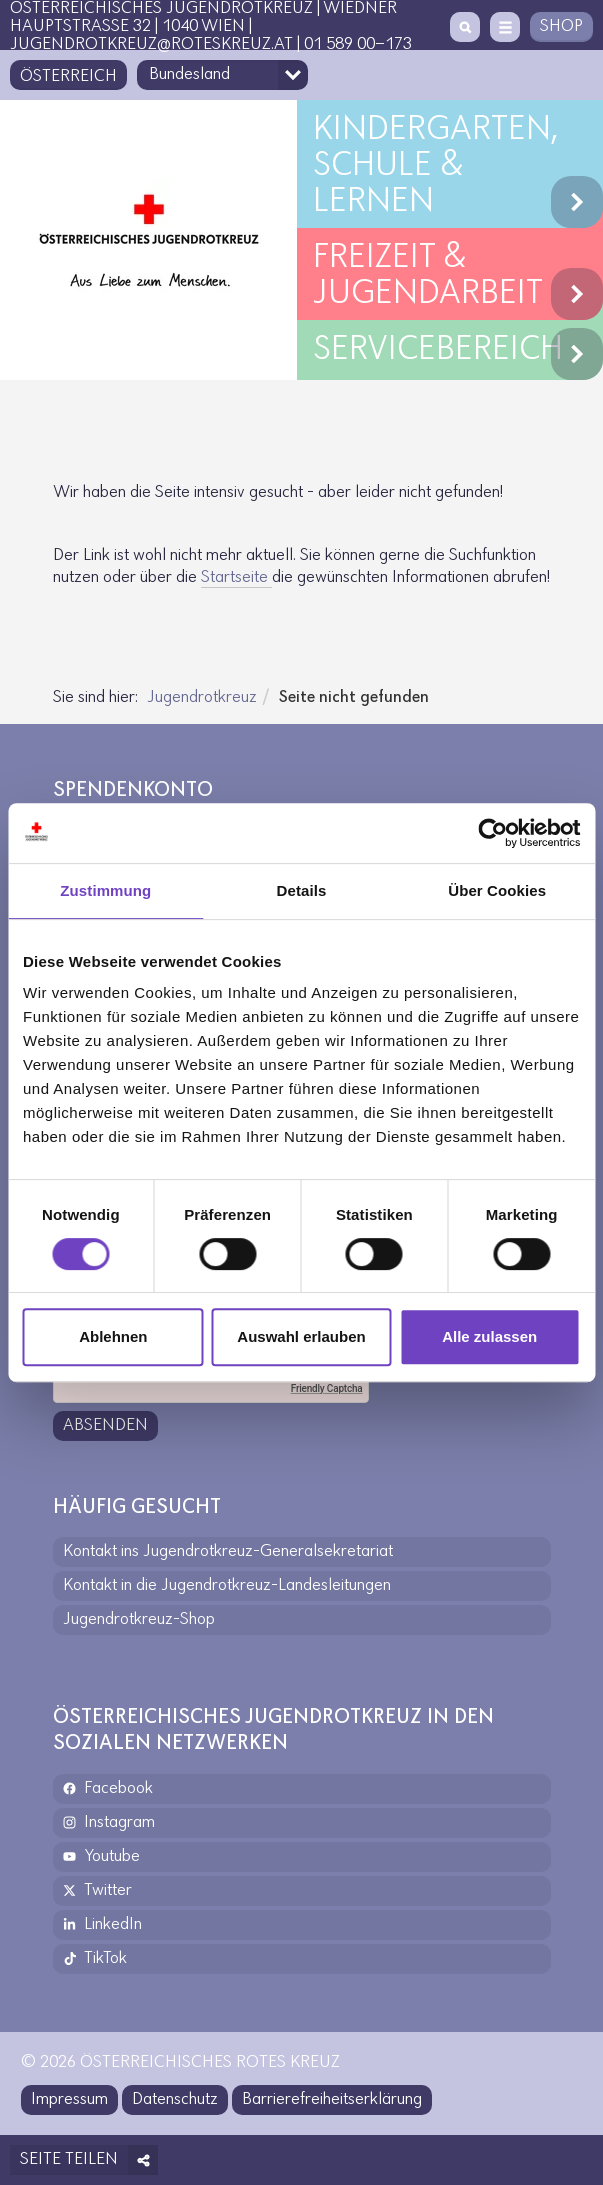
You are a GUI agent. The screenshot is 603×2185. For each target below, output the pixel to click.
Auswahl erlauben (301, 1336)
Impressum (69, 2099)
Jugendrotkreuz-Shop (139, 1619)
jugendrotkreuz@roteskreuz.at (151, 44)
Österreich (68, 76)
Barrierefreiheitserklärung (332, 2099)
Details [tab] (302, 890)
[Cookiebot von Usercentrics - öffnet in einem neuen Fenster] (492, 833)
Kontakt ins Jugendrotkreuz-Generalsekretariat (228, 1551)
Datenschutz (175, 2099)
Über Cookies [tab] (497, 890)
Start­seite (236, 577)
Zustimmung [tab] (105, 890)
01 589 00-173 (358, 44)
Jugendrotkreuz (202, 697)
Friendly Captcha (327, 1388)
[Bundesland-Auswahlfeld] (222, 75)
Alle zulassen (489, 1336)
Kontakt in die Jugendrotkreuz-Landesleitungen (227, 1585)
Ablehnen (113, 1336)
